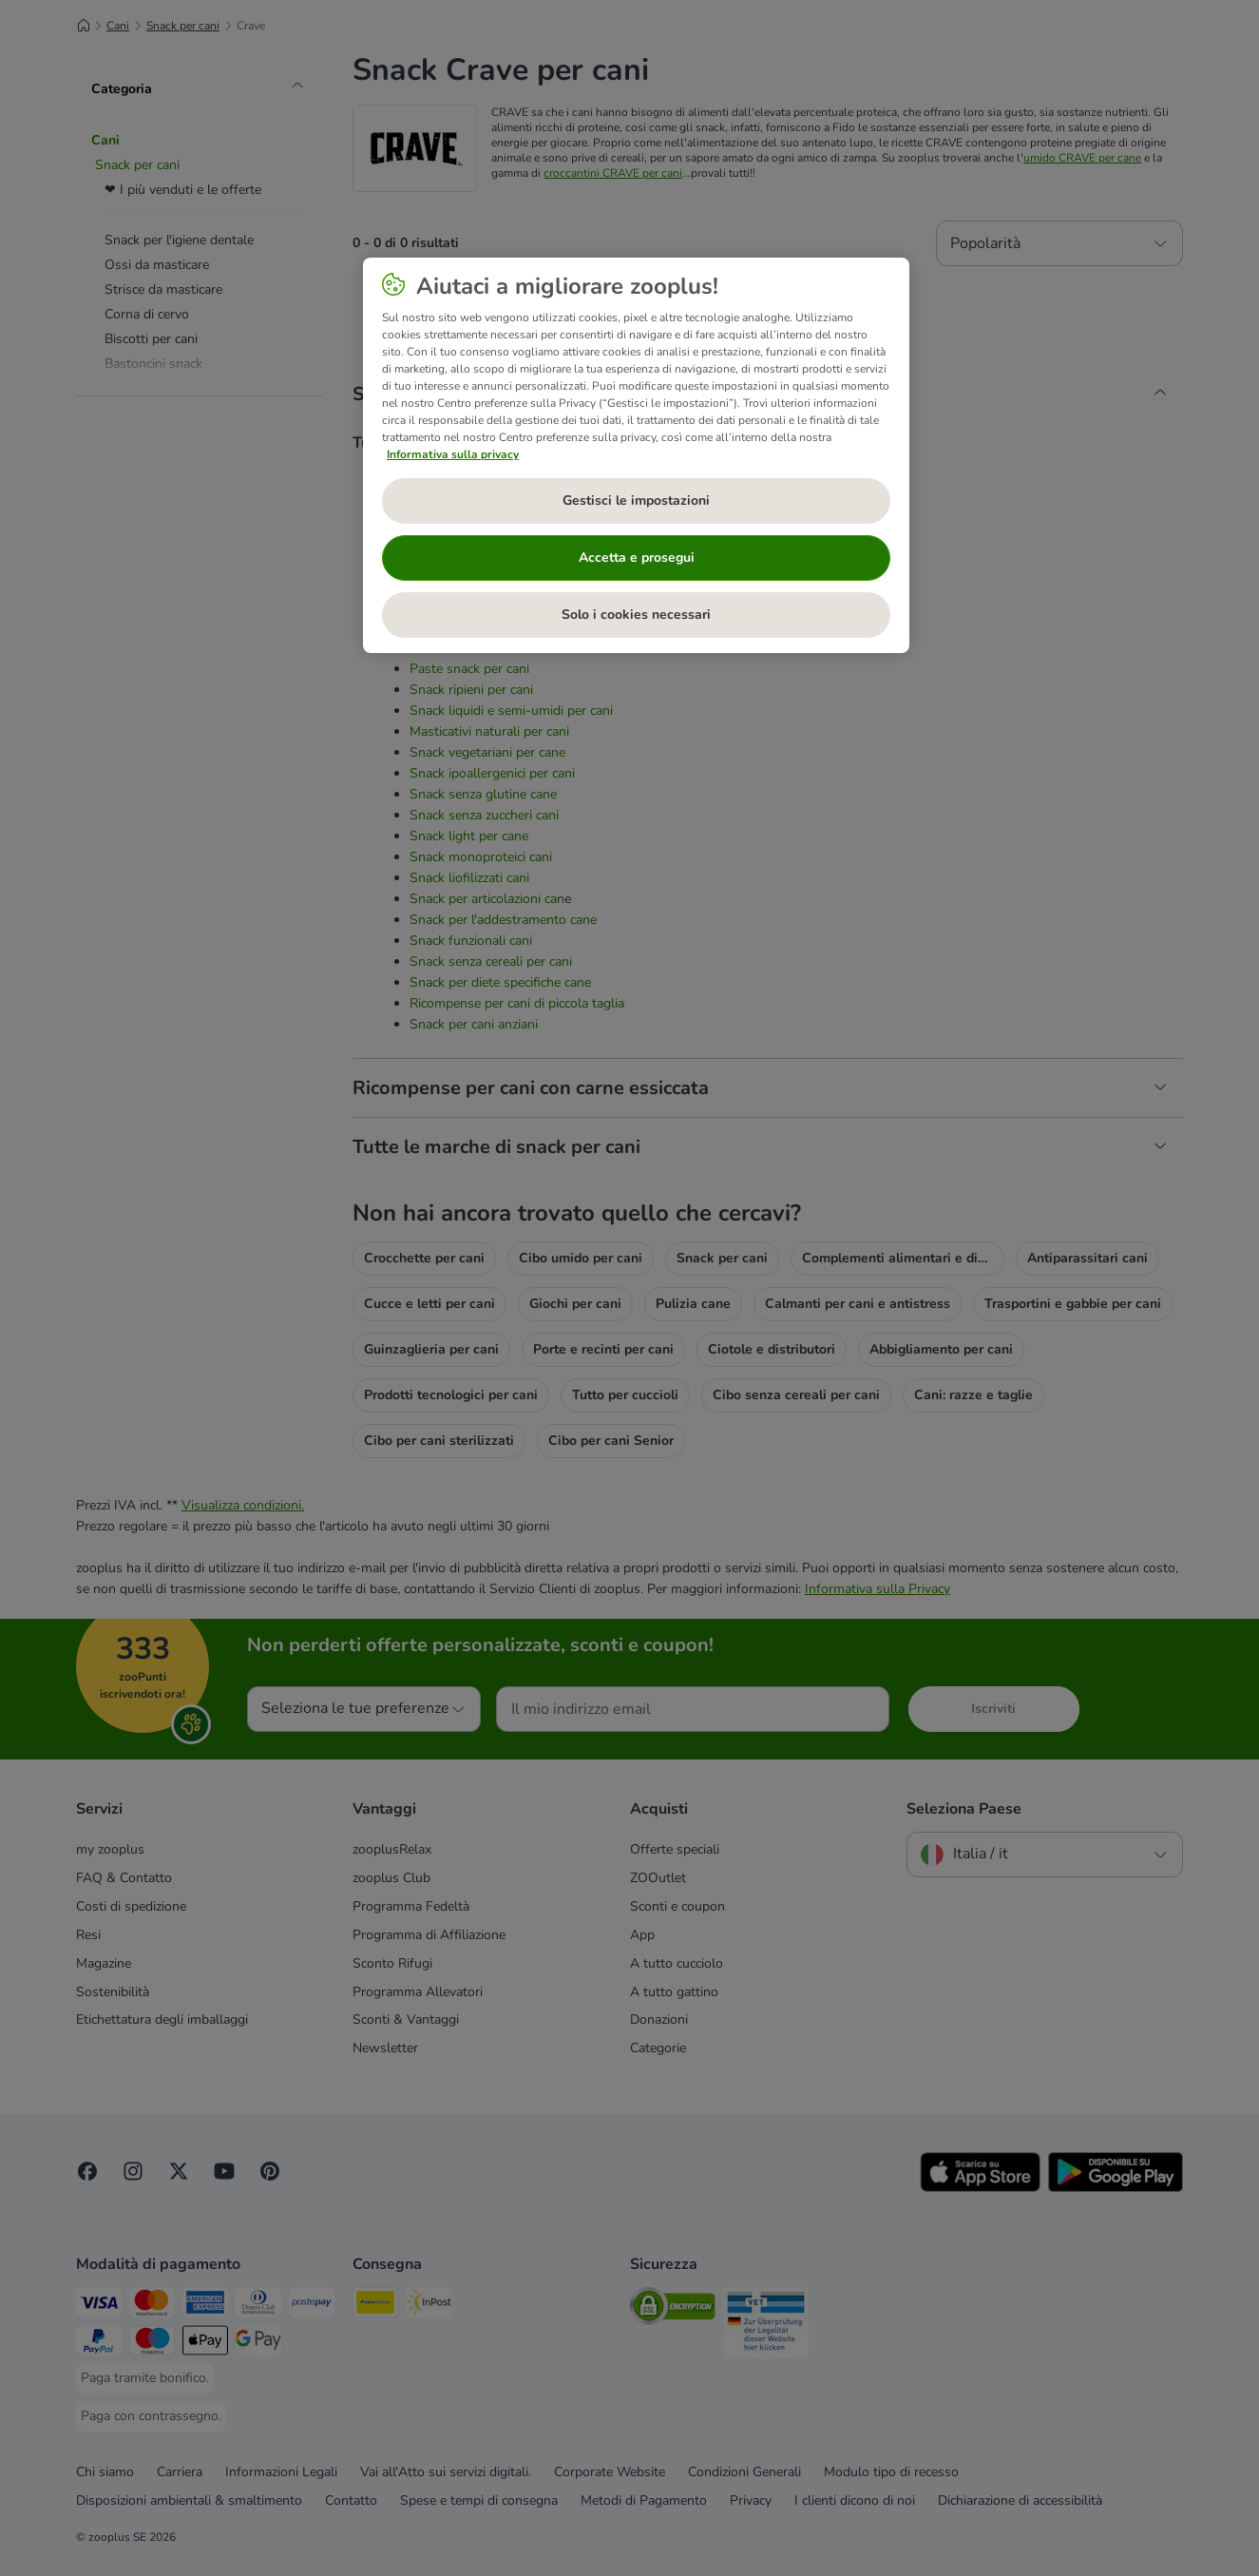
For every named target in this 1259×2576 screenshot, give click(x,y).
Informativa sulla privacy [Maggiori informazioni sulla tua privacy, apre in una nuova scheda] (453, 454)
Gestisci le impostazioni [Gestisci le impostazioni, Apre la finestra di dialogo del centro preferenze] (636, 500)
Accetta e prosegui (637, 557)
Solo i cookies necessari (636, 615)
